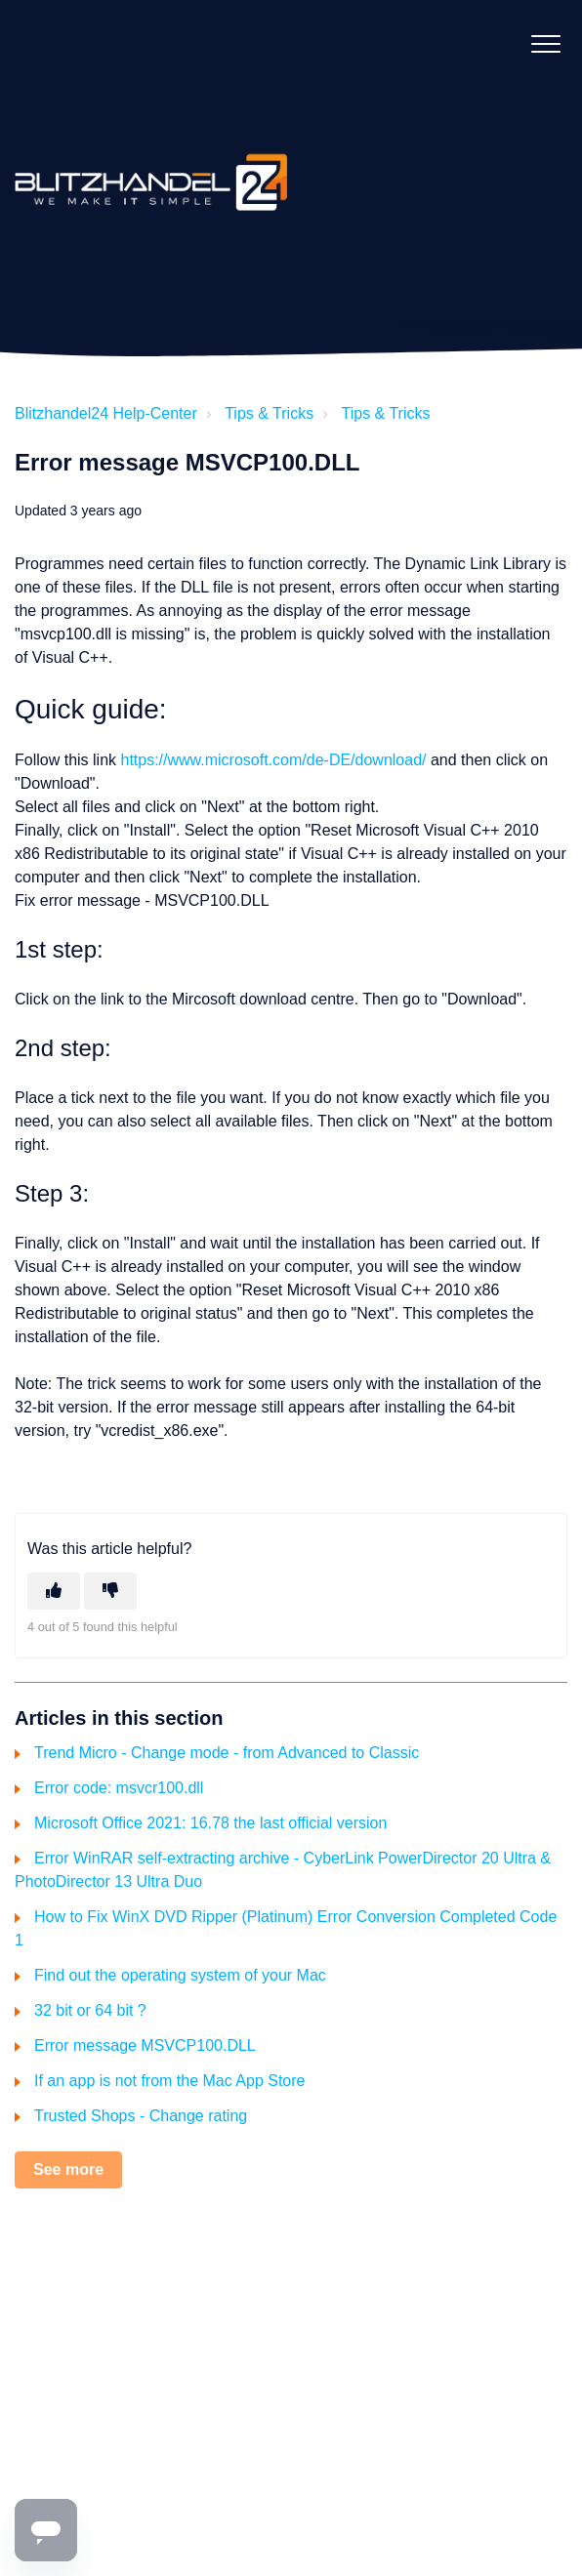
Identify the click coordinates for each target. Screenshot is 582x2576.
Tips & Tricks (269, 413)
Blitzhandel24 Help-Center (106, 413)
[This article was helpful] (53, 1591)
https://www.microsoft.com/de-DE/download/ (273, 760)
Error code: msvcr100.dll (118, 1787)
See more (68, 2169)
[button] (545, 43)
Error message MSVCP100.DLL (145, 2045)
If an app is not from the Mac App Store (169, 2080)
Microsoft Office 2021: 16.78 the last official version (210, 1823)
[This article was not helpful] (110, 1591)
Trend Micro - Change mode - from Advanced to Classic (226, 1752)
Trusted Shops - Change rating (140, 2115)
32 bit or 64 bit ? (90, 2010)
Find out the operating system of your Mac (180, 1975)
